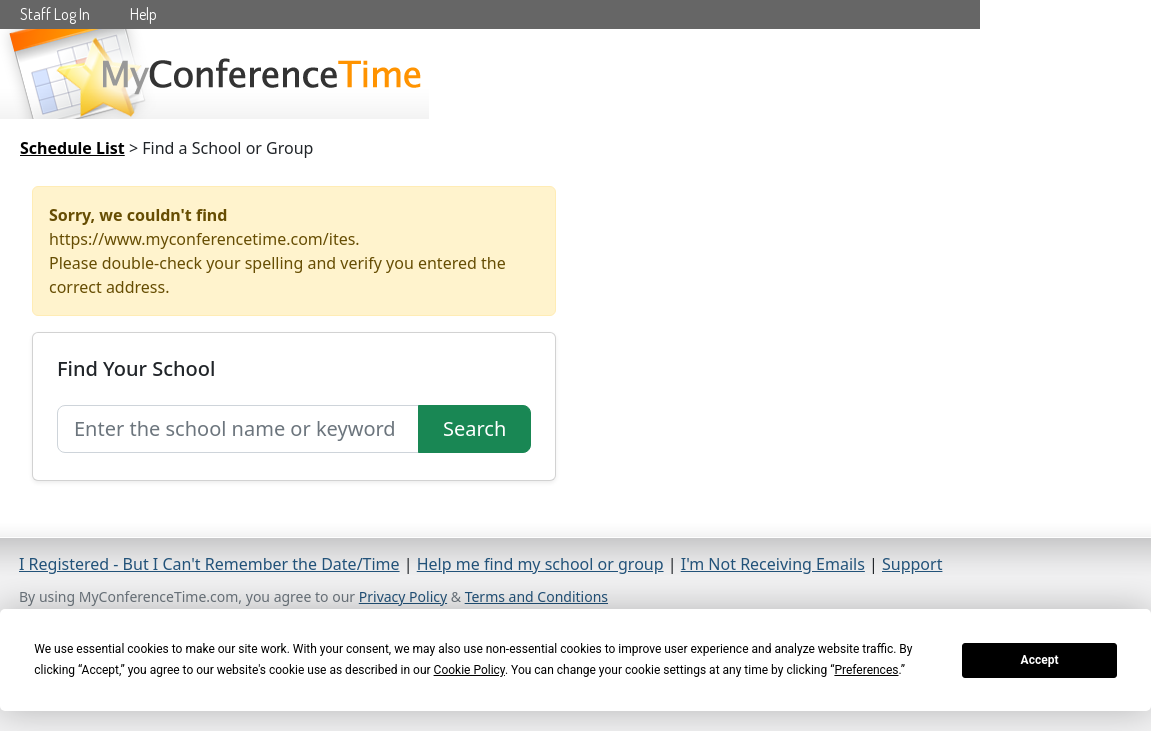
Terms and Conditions (536, 596)
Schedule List (72, 148)
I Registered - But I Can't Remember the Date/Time (209, 564)
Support (912, 564)
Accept (1040, 660)
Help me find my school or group (540, 564)
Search (474, 428)
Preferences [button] (866, 670)
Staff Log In (55, 14)
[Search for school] (238, 429)
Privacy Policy (403, 596)
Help (143, 14)
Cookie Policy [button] (469, 670)
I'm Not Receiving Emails (773, 564)
